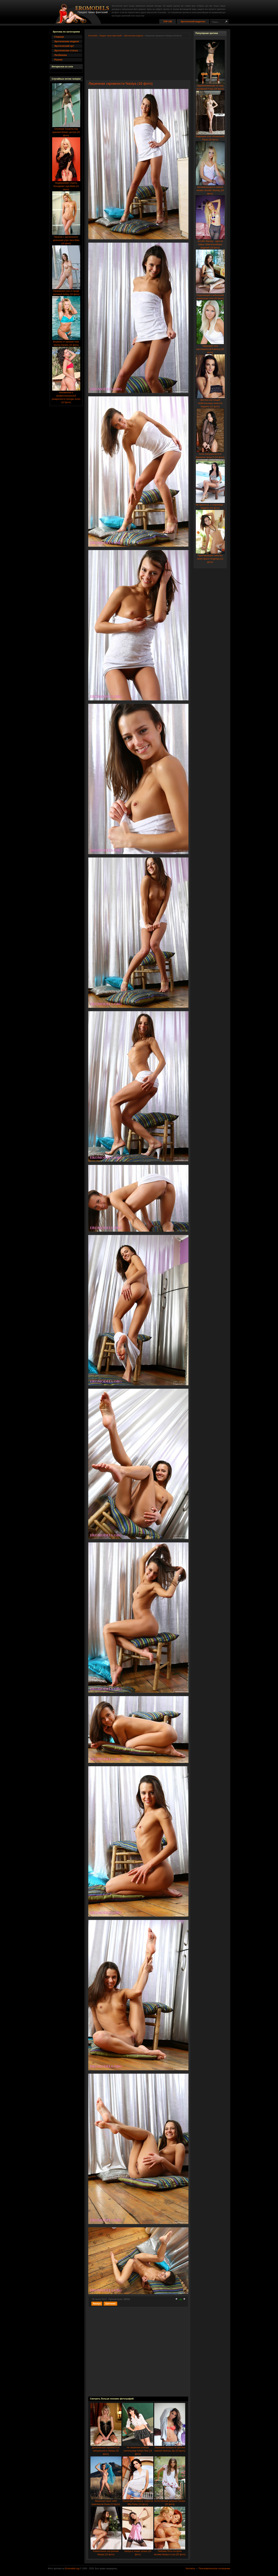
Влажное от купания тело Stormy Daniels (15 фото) (66, 342)
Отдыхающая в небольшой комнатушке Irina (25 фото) (210, 296)
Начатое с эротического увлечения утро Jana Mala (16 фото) (66, 239)
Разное (58, 59)
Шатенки (110, 2303)
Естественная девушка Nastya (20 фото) (169, 2501)
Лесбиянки (60, 55)
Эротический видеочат (193, 21)
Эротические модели (66, 41)
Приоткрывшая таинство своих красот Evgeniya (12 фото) (210, 557)
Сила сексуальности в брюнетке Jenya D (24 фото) (210, 454)
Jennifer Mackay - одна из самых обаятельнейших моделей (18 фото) (210, 243)
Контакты (190, 2568)
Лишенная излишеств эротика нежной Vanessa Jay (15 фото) (169, 2448)
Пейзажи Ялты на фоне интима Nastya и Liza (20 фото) (170, 2552)
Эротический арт (64, 46)
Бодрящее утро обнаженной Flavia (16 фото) (210, 137)
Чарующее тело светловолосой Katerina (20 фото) (210, 348)
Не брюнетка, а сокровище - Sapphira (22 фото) (210, 505)
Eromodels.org (72, 2568)
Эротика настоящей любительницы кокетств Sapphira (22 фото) (210, 402)
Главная (59, 36)
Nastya (97, 2303)
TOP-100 (167, 21)
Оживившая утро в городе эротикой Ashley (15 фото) (66, 291)
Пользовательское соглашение (214, 2568)
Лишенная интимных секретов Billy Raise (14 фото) (137, 2501)
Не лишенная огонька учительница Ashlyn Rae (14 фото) (137, 2449)
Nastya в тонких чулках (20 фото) (137, 2552)
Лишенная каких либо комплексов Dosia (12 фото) (105, 2501)
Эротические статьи (66, 50)
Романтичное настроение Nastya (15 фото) (105, 2552)
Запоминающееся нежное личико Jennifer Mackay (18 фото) (210, 189)
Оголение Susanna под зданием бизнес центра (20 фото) (66, 131)
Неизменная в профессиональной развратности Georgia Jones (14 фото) (66, 396)
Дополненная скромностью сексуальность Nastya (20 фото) (105, 2449)
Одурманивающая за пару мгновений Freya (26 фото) (210, 86)
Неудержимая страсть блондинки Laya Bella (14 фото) (66, 185)
